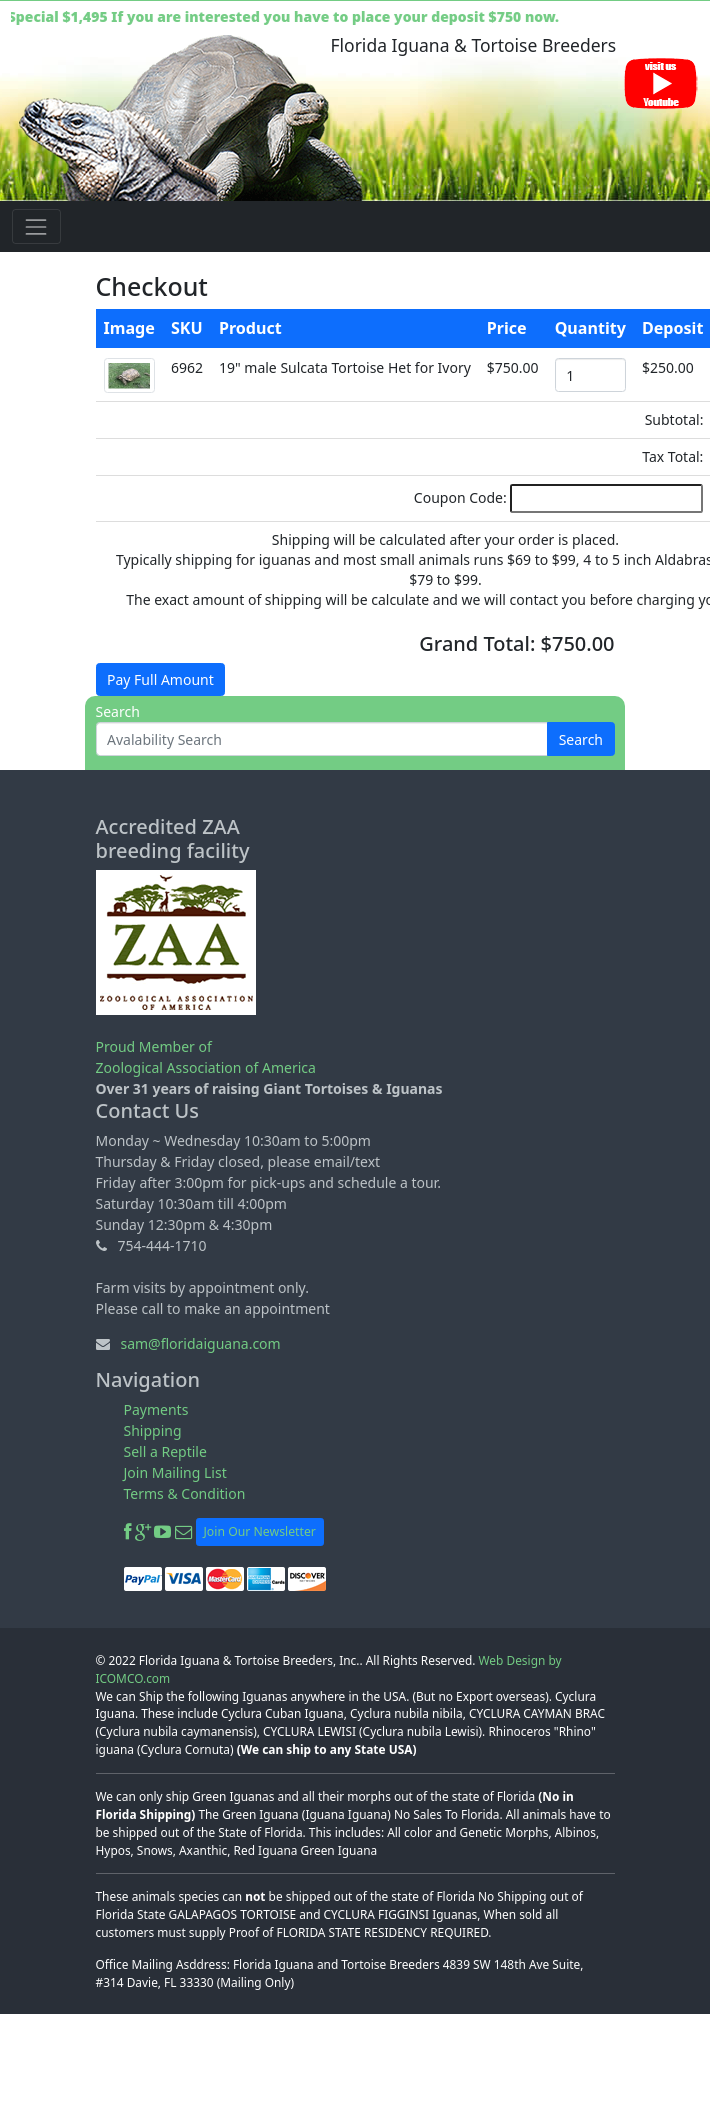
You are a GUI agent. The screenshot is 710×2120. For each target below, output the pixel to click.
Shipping (153, 1430)
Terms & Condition (185, 1493)
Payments (156, 1409)
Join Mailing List (175, 1472)
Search (581, 739)
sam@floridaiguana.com (200, 1343)
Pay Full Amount (160, 679)
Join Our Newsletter (260, 1531)
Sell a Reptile (165, 1451)
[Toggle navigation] (36, 226)
